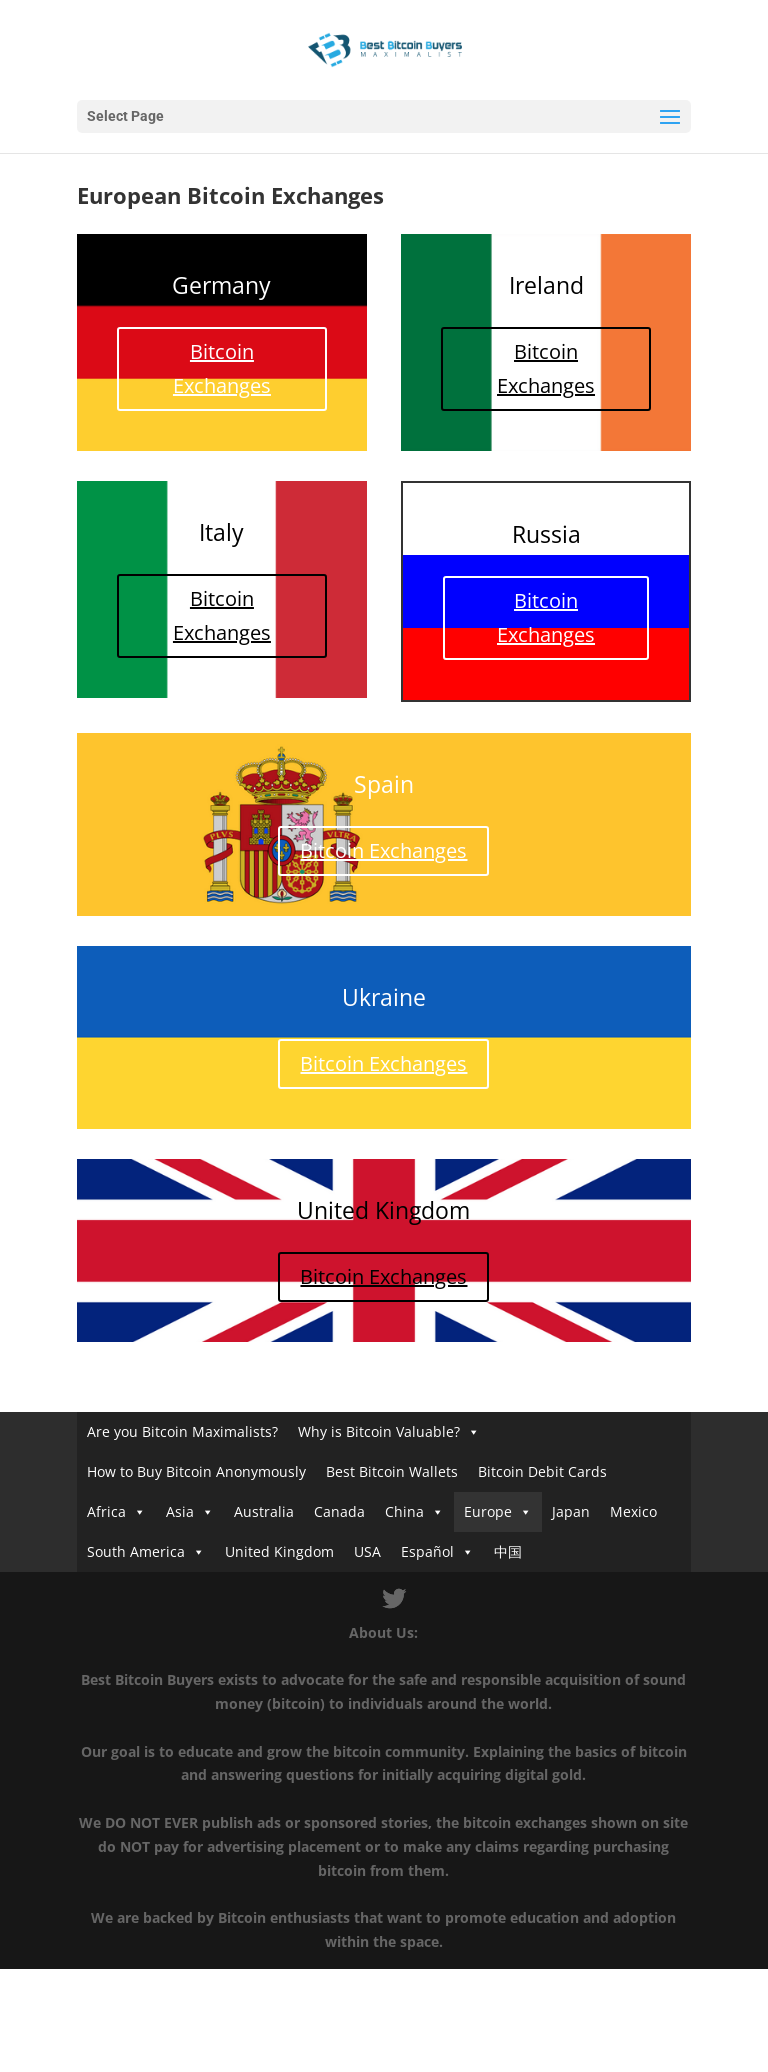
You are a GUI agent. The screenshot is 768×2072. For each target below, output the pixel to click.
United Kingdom (279, 1551)
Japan (571, 1511)
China (404, 1511)
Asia (180, 1511)
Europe (488, 1511)
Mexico (633, 1511)
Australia (264, 1511)
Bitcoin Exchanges (222, 368)
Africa (106, 1511)
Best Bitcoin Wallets (392, 1471)
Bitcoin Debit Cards (542, 1471)
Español (427, 1551)
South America (136, 1551)
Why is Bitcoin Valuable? (379, 1431)
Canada (339, 1511)
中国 (508, 1551)
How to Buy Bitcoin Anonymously (196, 1471)
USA (367, 1551)
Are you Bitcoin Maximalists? (182, 1431)
